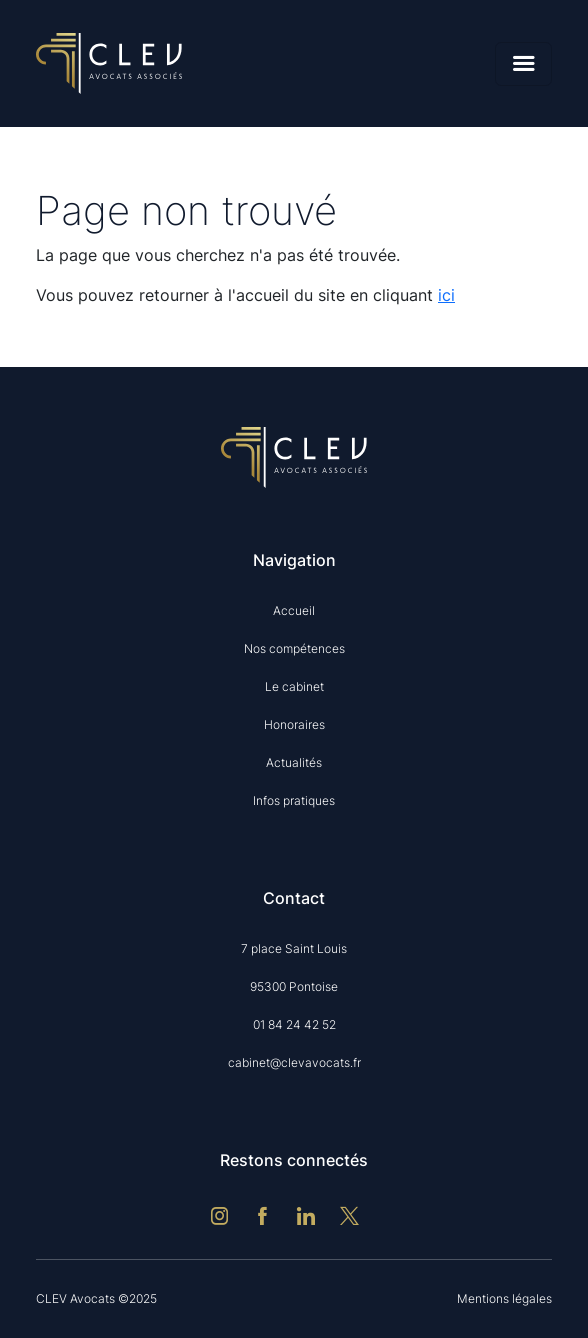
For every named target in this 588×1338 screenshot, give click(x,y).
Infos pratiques (294, 800)
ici (446, 295)
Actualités (294, 762)
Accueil (294, 610)
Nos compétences (294, 648)
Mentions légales (504, 1298)
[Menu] (523, 64)
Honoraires (294, 724)
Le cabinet (294, 686)
